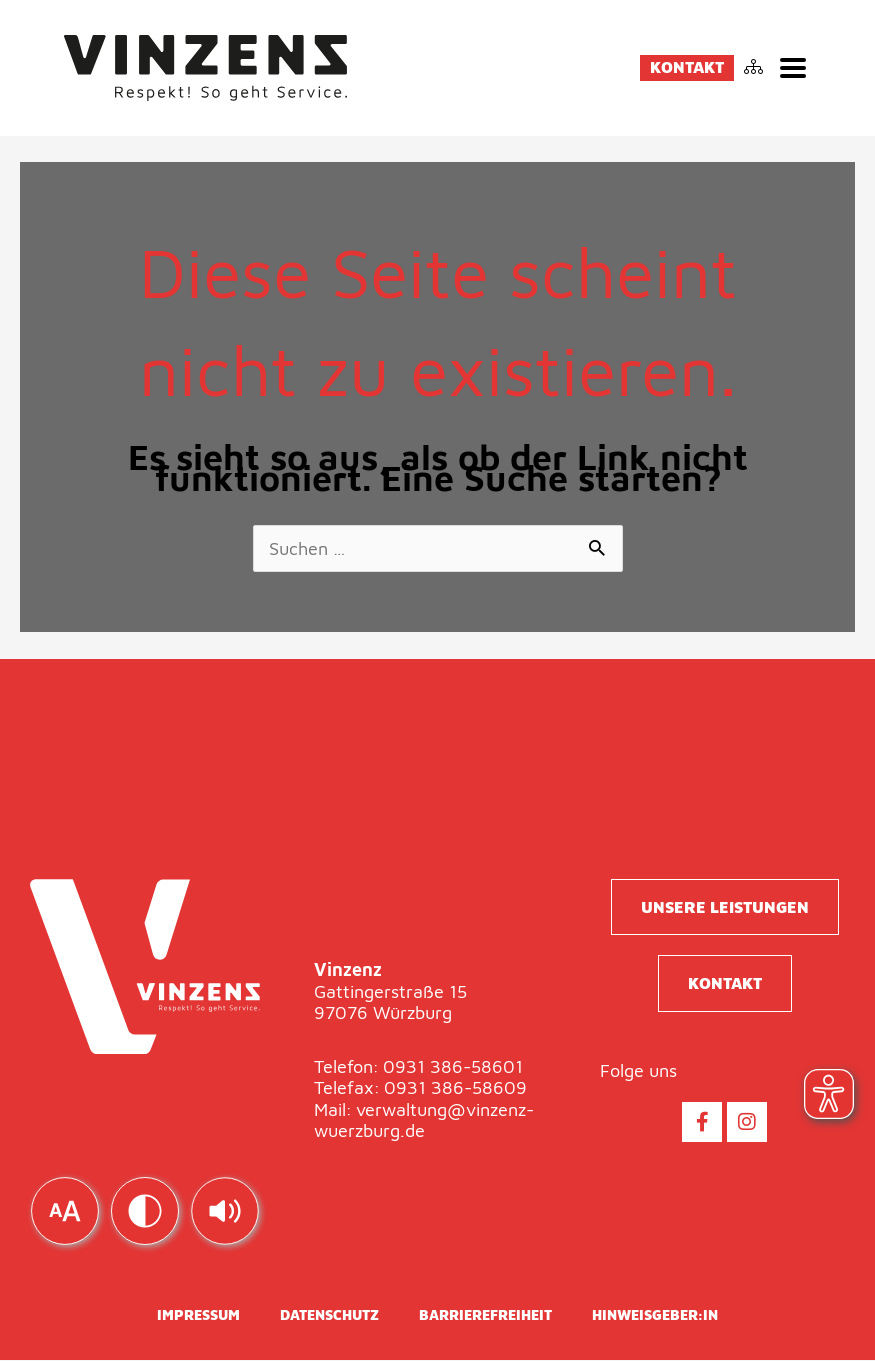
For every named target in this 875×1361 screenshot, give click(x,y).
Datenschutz (329, 1315)
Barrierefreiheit (485, 1315)
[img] (225, 1211)
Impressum (198, 1315)
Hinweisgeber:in (655, 1315)
